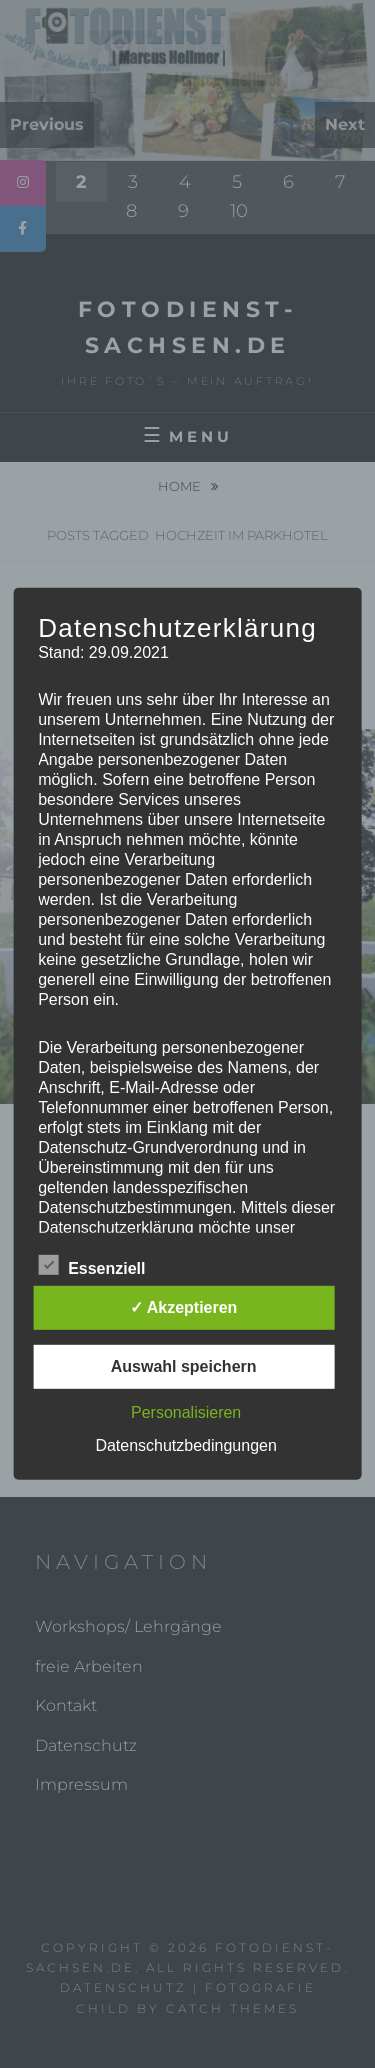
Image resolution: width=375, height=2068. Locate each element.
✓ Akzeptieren (184, 1307)
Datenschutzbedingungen (185, 1445)
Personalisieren (186, 1412)
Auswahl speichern (184, 1366)
